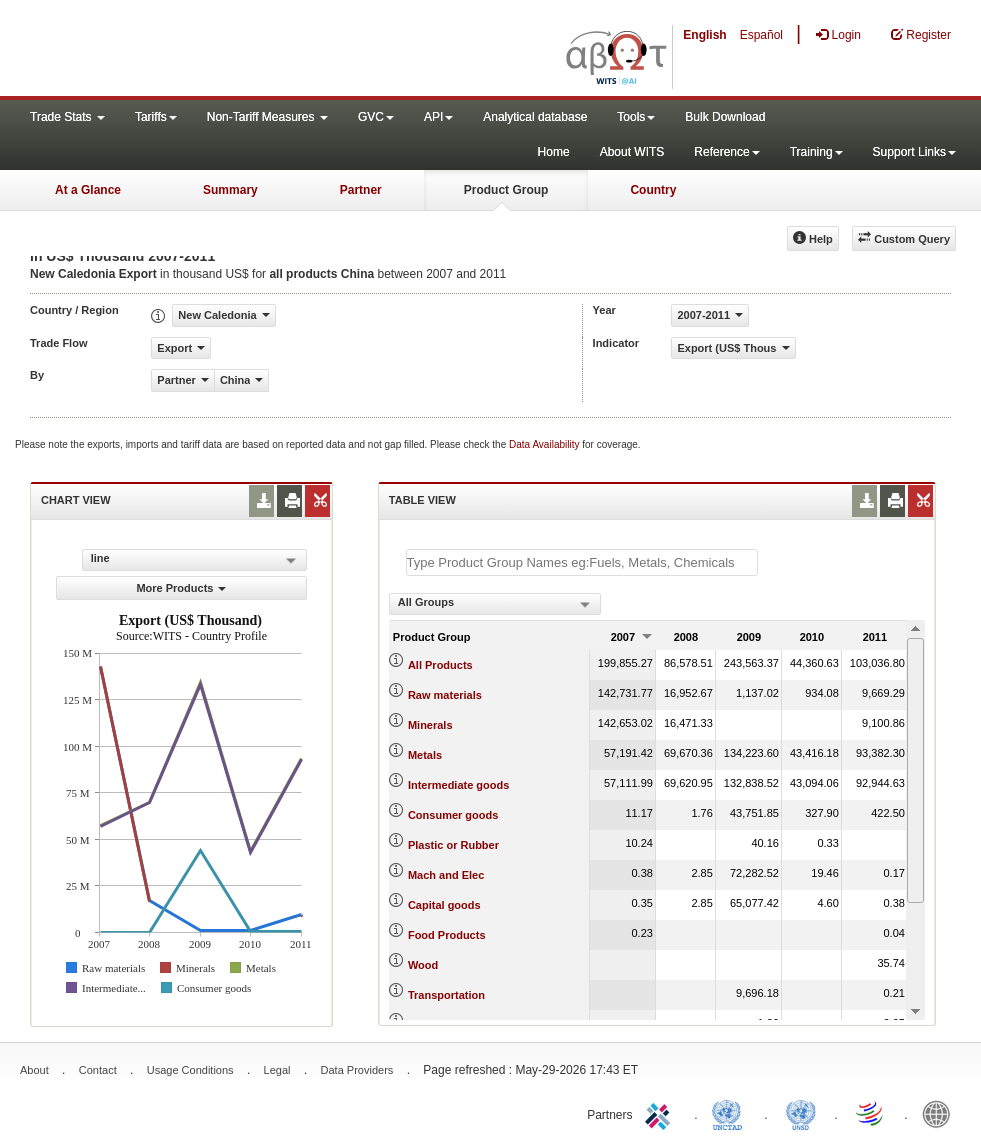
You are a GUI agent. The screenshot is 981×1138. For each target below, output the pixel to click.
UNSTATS (801, 1113)
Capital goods (444, 905)
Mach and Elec (446, 875)
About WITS (632, 152)
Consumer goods (453, 815)
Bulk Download (725, 117)
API (438, 117)
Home (554, 152)
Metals (425, 755)
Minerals (430, 725)
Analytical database (535, 117)
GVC (376, 117)
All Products (440, 665)
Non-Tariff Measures (267, 117)
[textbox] (582, 562)
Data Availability (545, 444)
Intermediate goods (458, 785)
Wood (423, 965)
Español (761, 35)
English (704, 35)
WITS (200, 50)
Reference (726, 152)
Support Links (914, 152)
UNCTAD (731, 1113)
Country (653, 190)
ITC (661, 1113)
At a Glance (88, 190)
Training (816, 152)
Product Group (506, 190)
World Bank (941, 1113)
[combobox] (495, 604)
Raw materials (445, 695)
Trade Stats (67, 117)
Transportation (446, 995)
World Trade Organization (871, 1113)
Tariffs (156, 117)
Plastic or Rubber (453, 845)
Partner (361, 190)
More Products (181, 588)
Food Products (447, 935)
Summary (230, 190)
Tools (636, 117)
